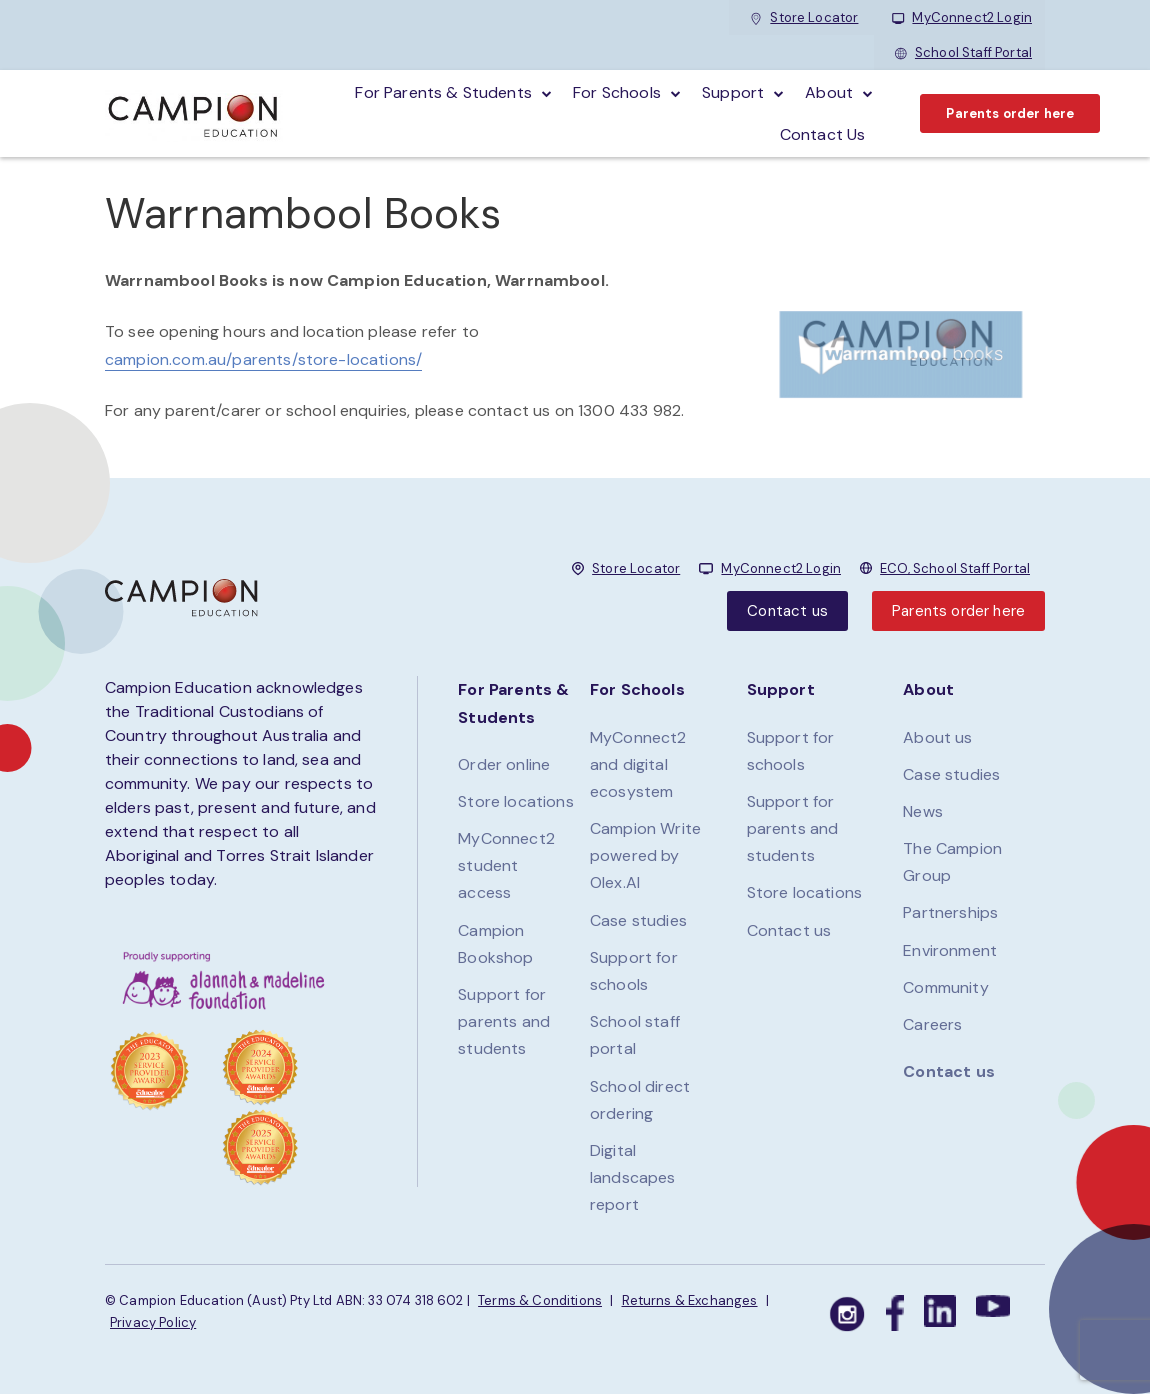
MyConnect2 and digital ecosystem (638, 764)
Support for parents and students (504, 1021)
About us (937, 737)
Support (733, 92)
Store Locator (804, 17)
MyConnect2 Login (962, 17)
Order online (504, 764)
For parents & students (443, 92)
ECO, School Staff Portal (955, 568)
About (829, 92)
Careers (932, 1024)
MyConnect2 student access (506, 865)
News (923, 811)
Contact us (787, 611)
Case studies (638, 920)
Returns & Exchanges (690, 1300)
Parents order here (1010, 113)
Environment (950, 950)
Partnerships (950, 912)
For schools (617, 92)
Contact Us (823, 134)
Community (945, 987)
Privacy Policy (153, 1322)
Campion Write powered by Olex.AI (645, 855)
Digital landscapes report (633, 1177)
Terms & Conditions (540, 1300)
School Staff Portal (963, 52)
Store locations (515, 801)
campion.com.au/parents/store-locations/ (263, 359)
